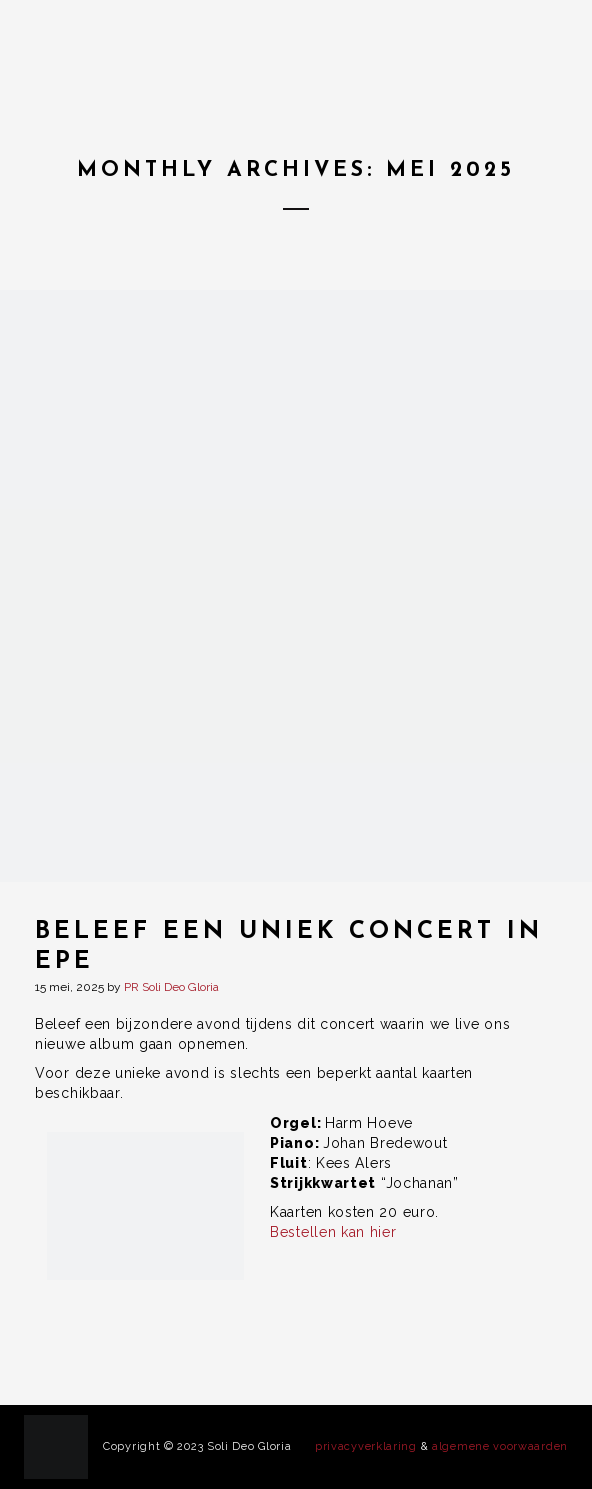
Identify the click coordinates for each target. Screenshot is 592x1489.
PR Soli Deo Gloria (171, 987)
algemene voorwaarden (500, 1446)
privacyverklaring (366, 1446)
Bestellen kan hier (333, 1232)
